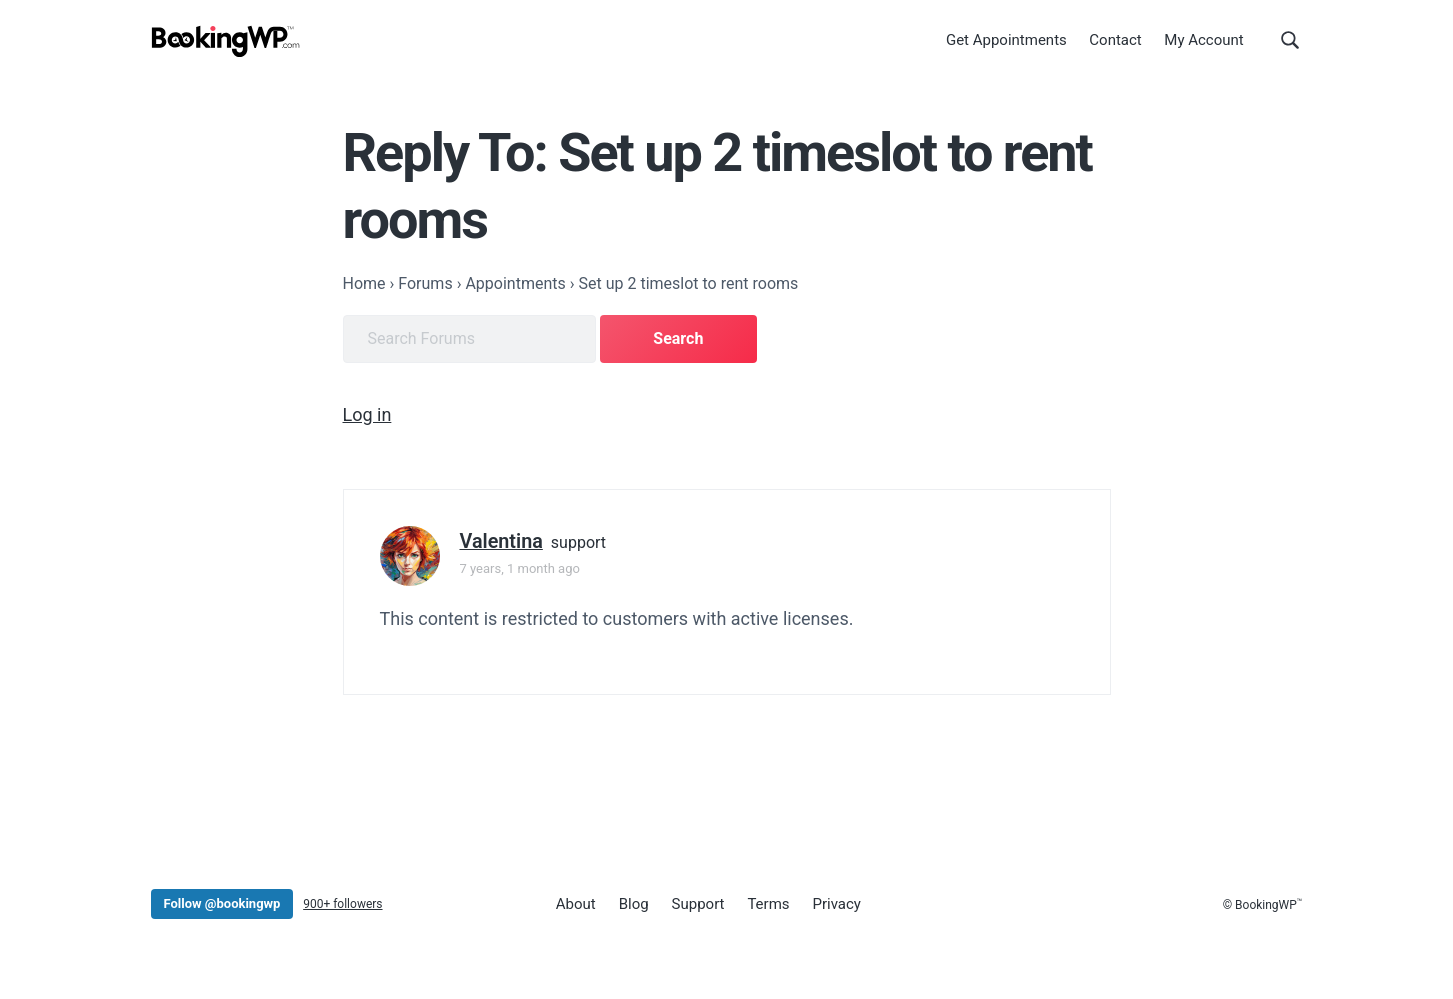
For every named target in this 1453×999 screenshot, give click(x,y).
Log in (367, 413)
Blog (633, 904)
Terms (767, 904)
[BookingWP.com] (226, 42)
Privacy (835, 904)
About (576, 904)
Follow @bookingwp (222, 902)
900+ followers (342, 903)
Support (697, 904)
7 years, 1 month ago (520, 567)
